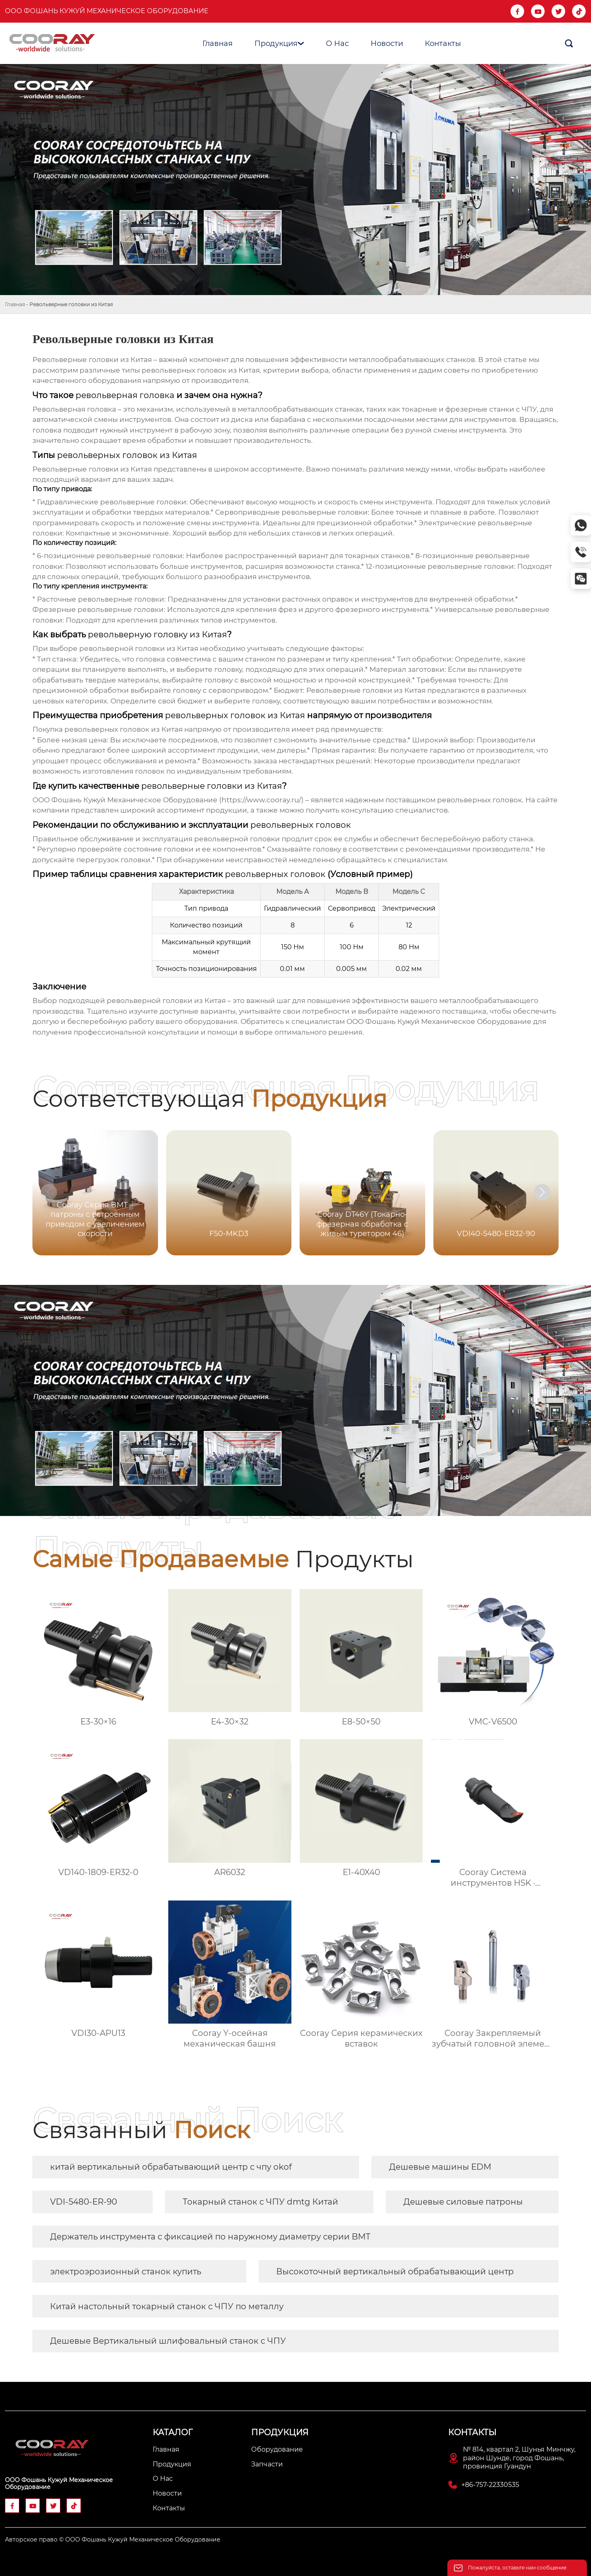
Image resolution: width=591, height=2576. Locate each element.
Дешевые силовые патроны (463, 2202)
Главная (15, 304)
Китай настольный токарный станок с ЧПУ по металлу (167, 2306)
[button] (542, 1192)
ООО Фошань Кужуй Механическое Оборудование (106, 11)
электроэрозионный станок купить (125, 2271)
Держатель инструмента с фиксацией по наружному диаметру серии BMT (210, 2237)
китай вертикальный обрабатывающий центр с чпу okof (171, 2167)
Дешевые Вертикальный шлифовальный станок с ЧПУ (168, 2341)
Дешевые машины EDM (440, 2167)
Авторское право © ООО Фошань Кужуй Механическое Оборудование (112, 2539)
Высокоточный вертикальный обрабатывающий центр (395, 2271)
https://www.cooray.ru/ (261, 800)
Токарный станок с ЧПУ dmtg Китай (260, 2202)
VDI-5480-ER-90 (83, 2202)
